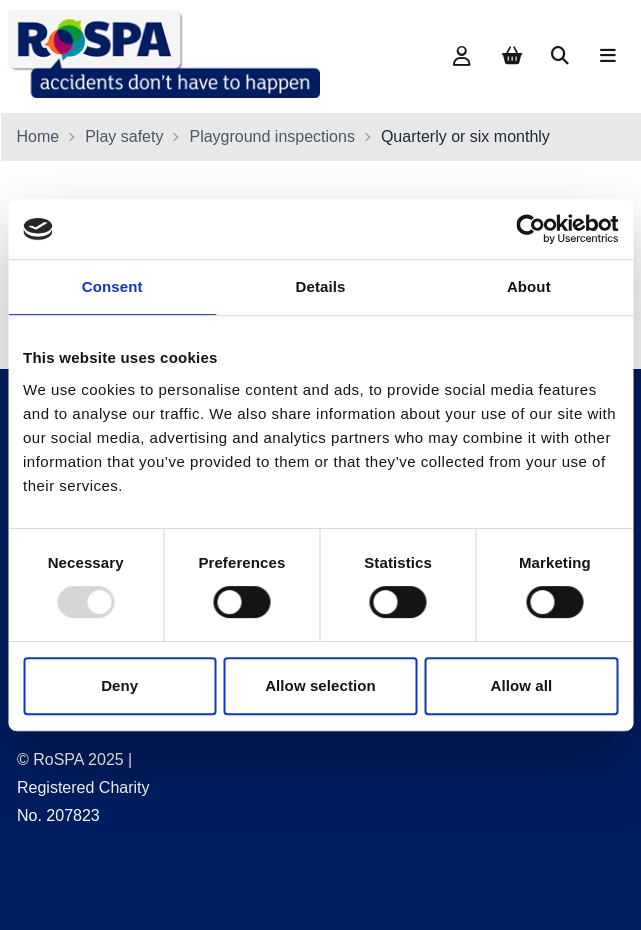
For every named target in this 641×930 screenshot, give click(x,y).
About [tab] (529, 286)
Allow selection (320, 685)
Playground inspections (271, 136)
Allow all (521, 685)
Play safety (124, 136)
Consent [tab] (112, 286)
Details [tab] (321, 286)
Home (38, 136)
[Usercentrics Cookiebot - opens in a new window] (530, 229)
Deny (119, 685)
